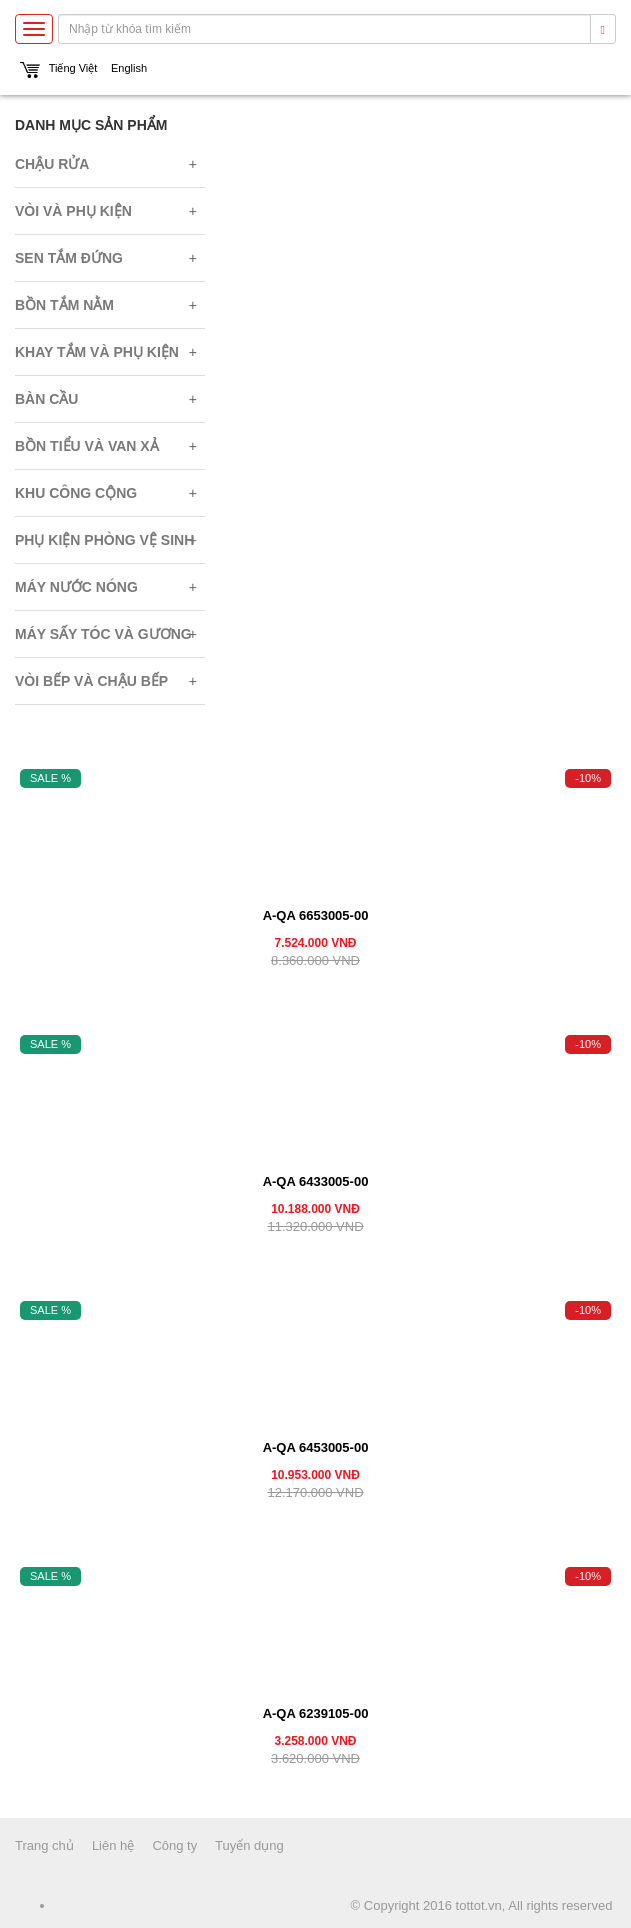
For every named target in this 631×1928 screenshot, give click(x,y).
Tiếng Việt (73, 68)
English (129, 68)
